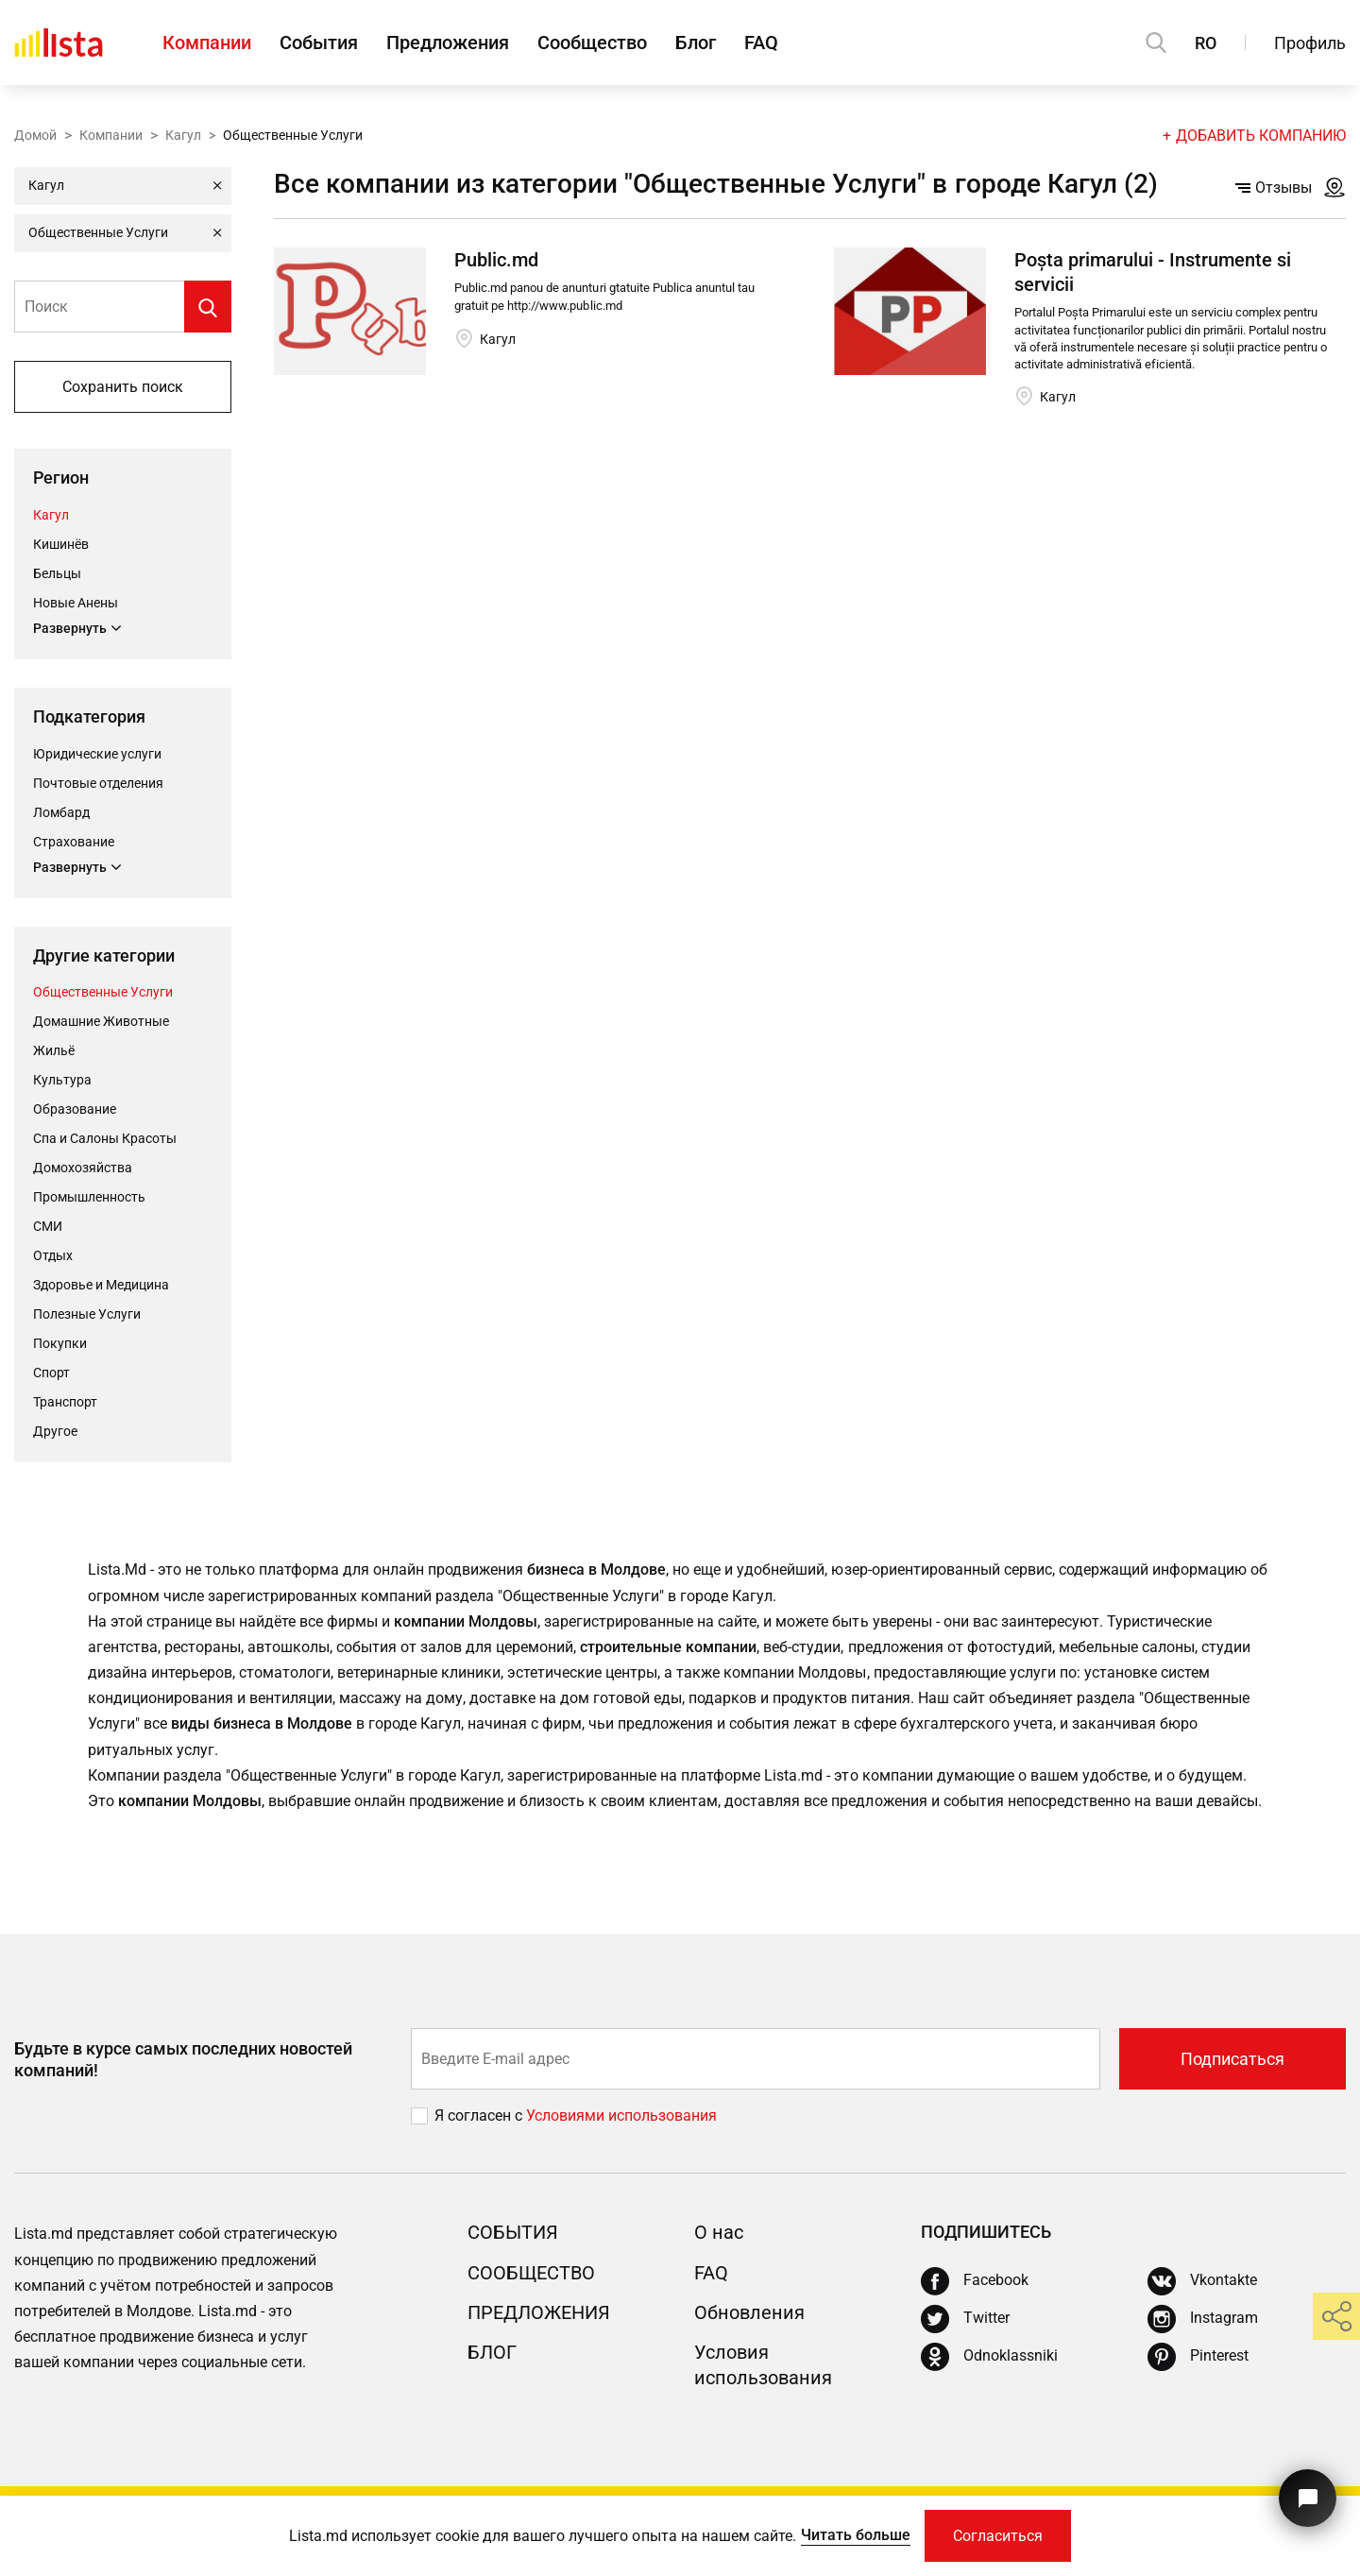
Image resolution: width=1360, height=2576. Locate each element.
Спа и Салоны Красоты (105, 1138)
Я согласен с (480, 2115)
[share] (1336, 2316)
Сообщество (592, 42)
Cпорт (51, 1372)
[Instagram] (1203, 2319)
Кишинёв (61, 544)
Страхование (73, 841)
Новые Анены (75, 602)
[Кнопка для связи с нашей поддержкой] (1307, 2498)
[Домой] (58, 42)
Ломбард (61, 812)
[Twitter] (965, 2319)
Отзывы (1273, 187)
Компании (206, 42)
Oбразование (74, 1109)
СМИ (47, 1226)
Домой (35, 135)
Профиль (1310, 43)
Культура (62, 1079)
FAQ (761, 42)
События (319, 42)
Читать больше (855, 2535)
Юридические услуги (97, 753)
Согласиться (998, 2536)
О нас (718, 2232)
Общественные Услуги (103, 991)
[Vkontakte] (1202, 2281)
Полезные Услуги (87, 1314)
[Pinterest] (1198, 2357)
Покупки (60, 1343)
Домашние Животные (101, 1021)
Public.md (496, 259)
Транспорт (65, 1401)
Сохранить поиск (122, 387)
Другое (55, 1431)
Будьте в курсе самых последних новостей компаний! (183, 2059)
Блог (695, 42)
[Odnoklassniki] (989, 2357)
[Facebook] (974, 2281)
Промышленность (89, 1196)
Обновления (749, 2312)
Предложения (447, 42)
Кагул (183, 135)
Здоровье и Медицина (101, 1284)
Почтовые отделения (98, 783)
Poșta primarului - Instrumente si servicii (1152, 272)
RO (1205, 43)
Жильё (54, 1050)
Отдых (53, 1255)
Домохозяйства (82, 1167)
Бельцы (57, 573)
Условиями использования (621, 2115)
